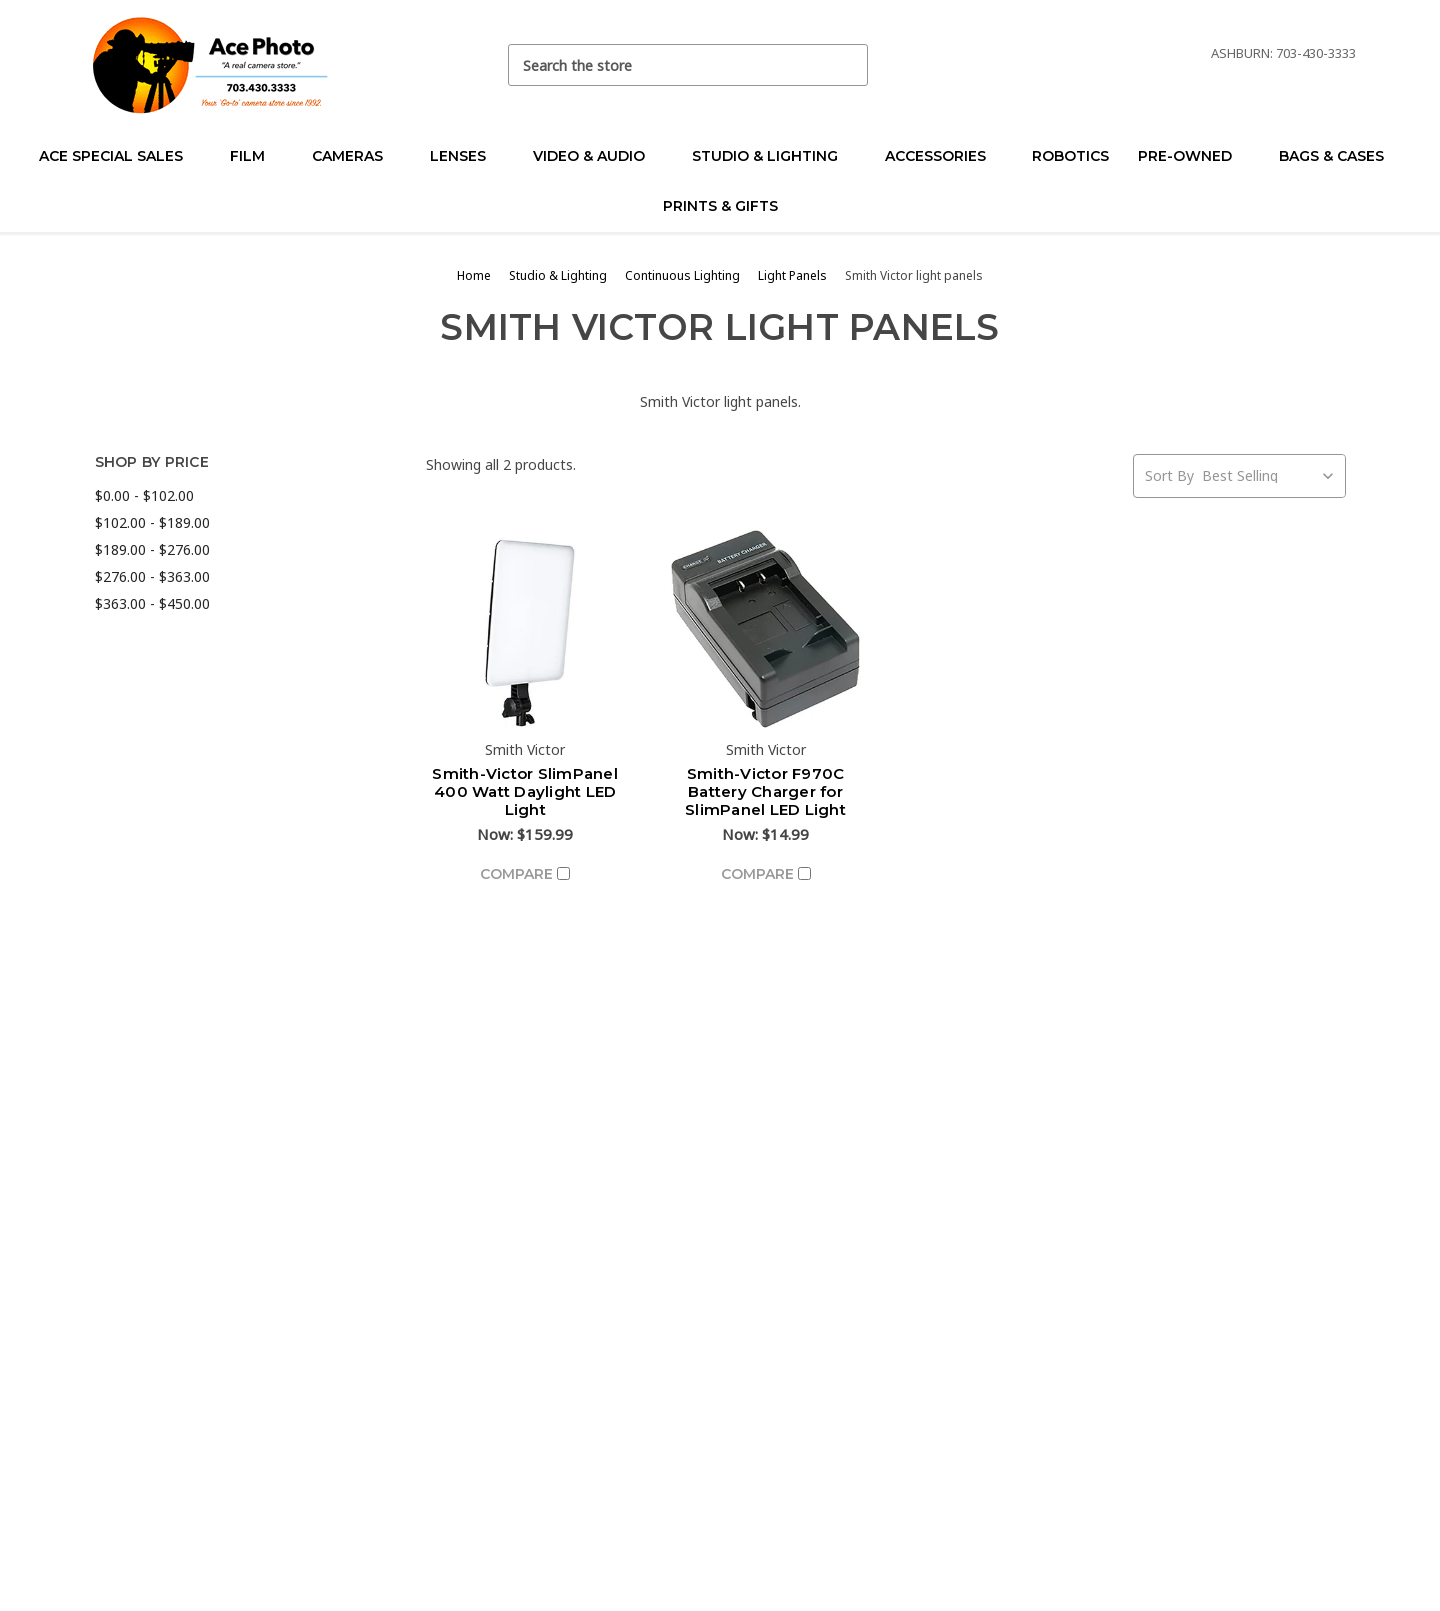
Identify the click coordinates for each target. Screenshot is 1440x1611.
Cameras (356, 156)
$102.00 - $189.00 (152, 522)
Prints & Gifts (720, 206)
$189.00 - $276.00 (152, 549)
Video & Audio (597, 156)
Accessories (944, 156)
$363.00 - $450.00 (152, 603)
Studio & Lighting (773, 156)
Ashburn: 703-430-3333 (1283, 53)
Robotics (1070, 156)
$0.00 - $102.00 (144, 495)
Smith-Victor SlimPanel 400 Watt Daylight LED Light (525, 791)
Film (256, 156)
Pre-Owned (1193, 156)
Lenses (466, 156)
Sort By (1169, 475)
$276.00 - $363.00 (152, 576)
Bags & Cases (1340, 156)
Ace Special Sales (119, 156)
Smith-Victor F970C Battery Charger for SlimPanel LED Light (765, 791)
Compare (525, 874)
